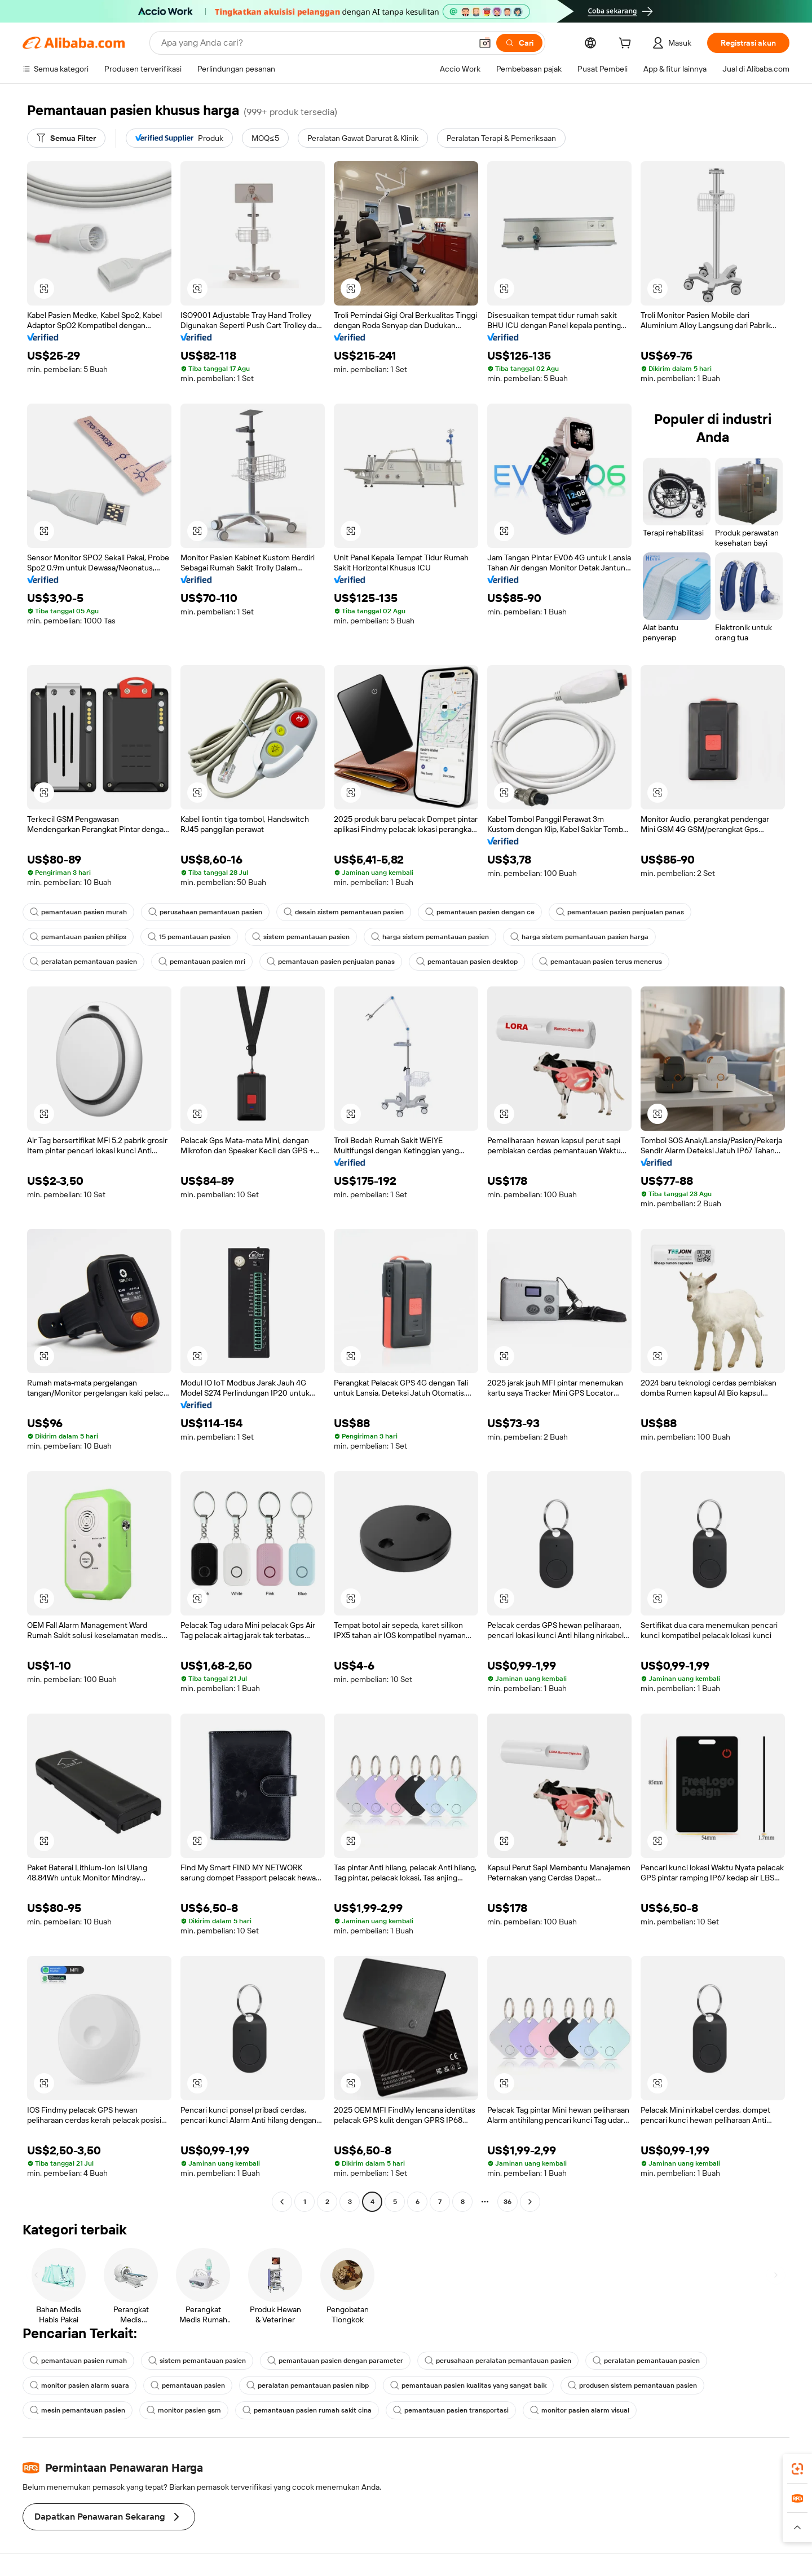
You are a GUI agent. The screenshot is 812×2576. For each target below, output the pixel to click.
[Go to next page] (530, 2202)
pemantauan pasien (188, 2385)
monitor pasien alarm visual (579, 2410)
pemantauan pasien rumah (78, 2360)
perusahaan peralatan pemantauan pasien (498, 2360)
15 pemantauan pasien (189, 936)
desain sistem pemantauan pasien (344, 912)
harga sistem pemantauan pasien (430, 936)
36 (507, 2202)
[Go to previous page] (282, 2202)
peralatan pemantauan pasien (83, 961)
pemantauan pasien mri (201, 961)
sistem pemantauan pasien (301, 936)
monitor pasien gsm (184, 2410)
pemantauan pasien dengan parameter (335, 2360)
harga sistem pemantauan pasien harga (579, 936)
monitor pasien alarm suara (79, 2385)
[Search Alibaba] (315, 43)
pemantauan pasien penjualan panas (620, 912)
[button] (485, 43)
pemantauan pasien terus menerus (600, 961)
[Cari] (519, 43)
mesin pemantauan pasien (77, 2410)
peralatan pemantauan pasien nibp (307, 2385)
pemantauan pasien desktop (467, 961)
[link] (797, 2469)
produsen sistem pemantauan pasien (632, 2385)
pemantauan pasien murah (78, 912)
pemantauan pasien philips (78, 936)
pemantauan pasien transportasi (451, 2410)
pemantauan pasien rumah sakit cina (307, 2410)
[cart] (627, 44)
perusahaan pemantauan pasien (205, 912)
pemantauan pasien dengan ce (480, 912)
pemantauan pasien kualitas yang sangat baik (468, 2385)
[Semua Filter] (66, 138)
